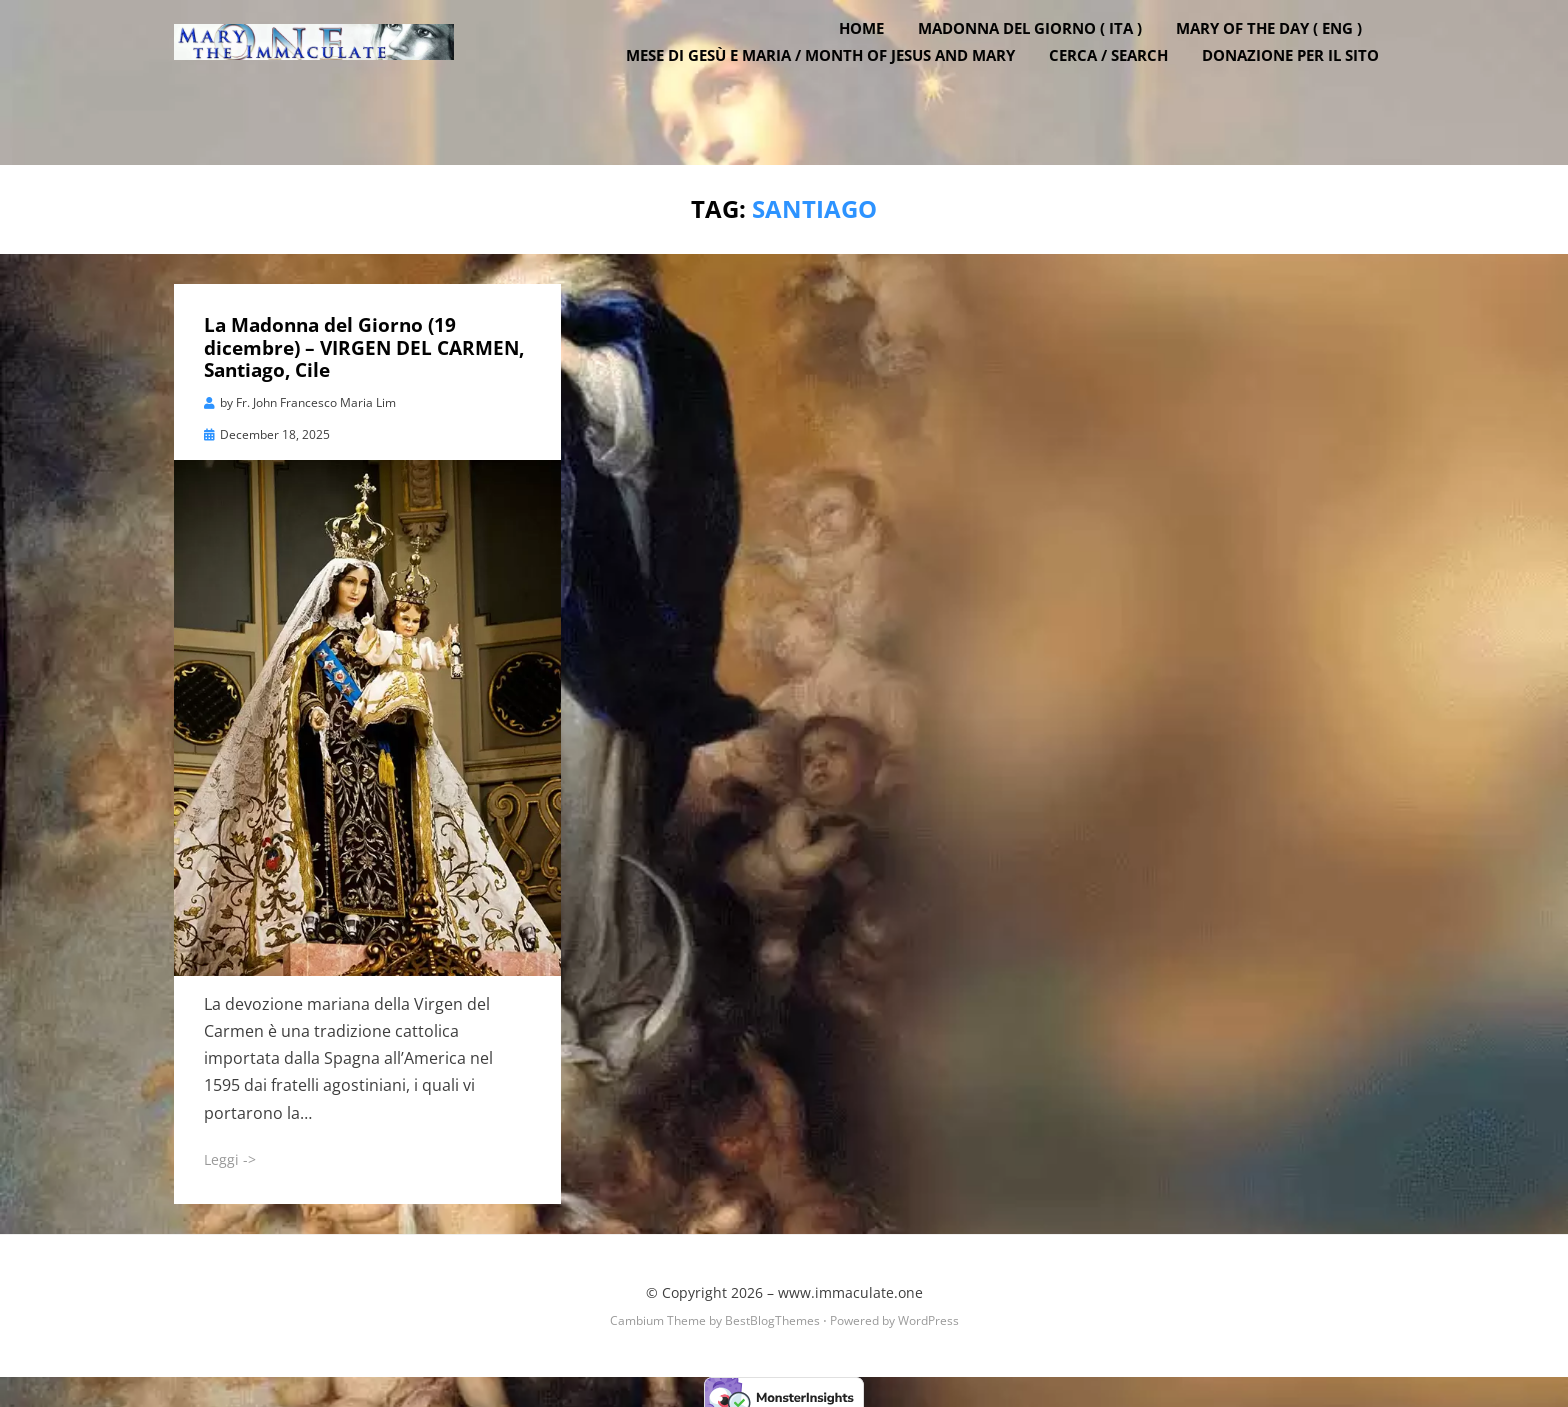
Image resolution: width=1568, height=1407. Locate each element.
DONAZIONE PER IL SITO (1305, 90)
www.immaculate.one (850, 1282)
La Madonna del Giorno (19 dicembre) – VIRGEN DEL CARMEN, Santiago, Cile (364, 338)
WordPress (928, 1310)
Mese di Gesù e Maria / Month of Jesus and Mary (835, 90)
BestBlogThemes (772, 1310)
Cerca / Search (1123, 90)
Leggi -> (230, 1149)
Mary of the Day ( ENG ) (1284, 63)
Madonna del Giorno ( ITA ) (1045, 63)
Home (876, 63)
